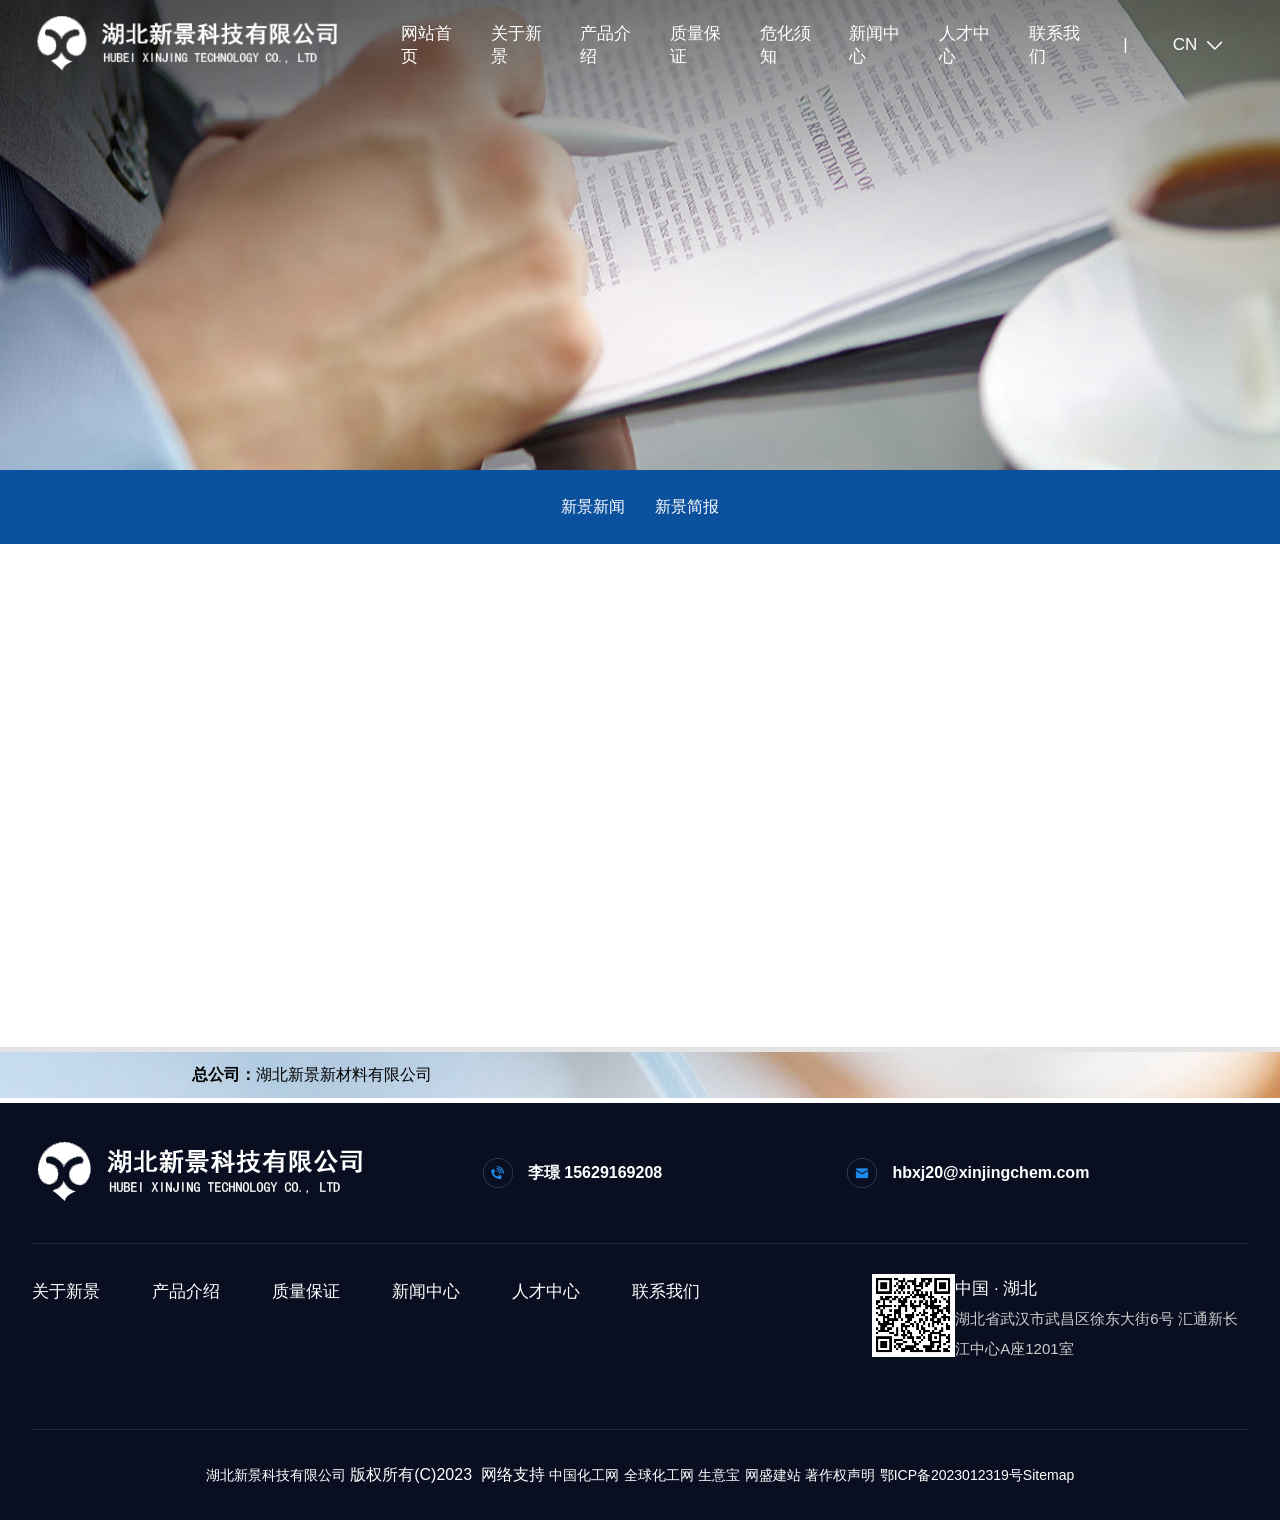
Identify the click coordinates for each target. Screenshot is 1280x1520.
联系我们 (1054, 45)
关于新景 (516, 45)
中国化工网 (584, 1475)
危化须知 (785, 45)
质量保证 (695, 45)
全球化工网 (659, 1475)
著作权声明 (840, 1475)
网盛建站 (773, 1475)
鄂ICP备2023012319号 (951, 1475)
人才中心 (964, 45)
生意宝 (719, 1475)
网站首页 (426, 45)
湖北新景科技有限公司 (276, 1475)
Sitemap (1048, 1475)
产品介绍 (605, 45)
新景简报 (687, 506)
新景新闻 (593, 506)
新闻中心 (874, 45)
